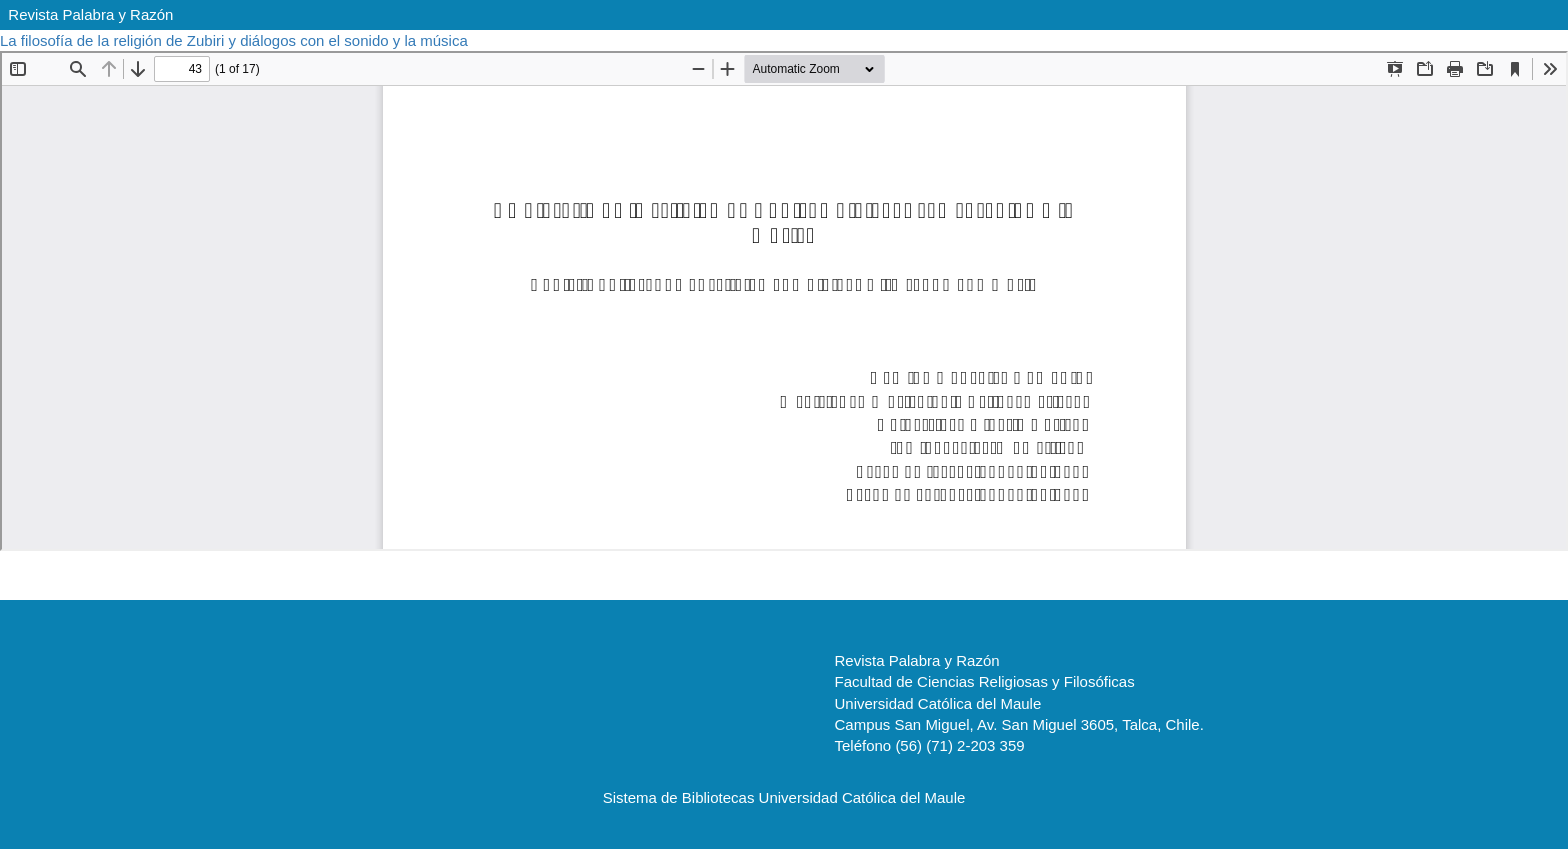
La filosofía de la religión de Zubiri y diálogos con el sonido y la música (236, 40)
